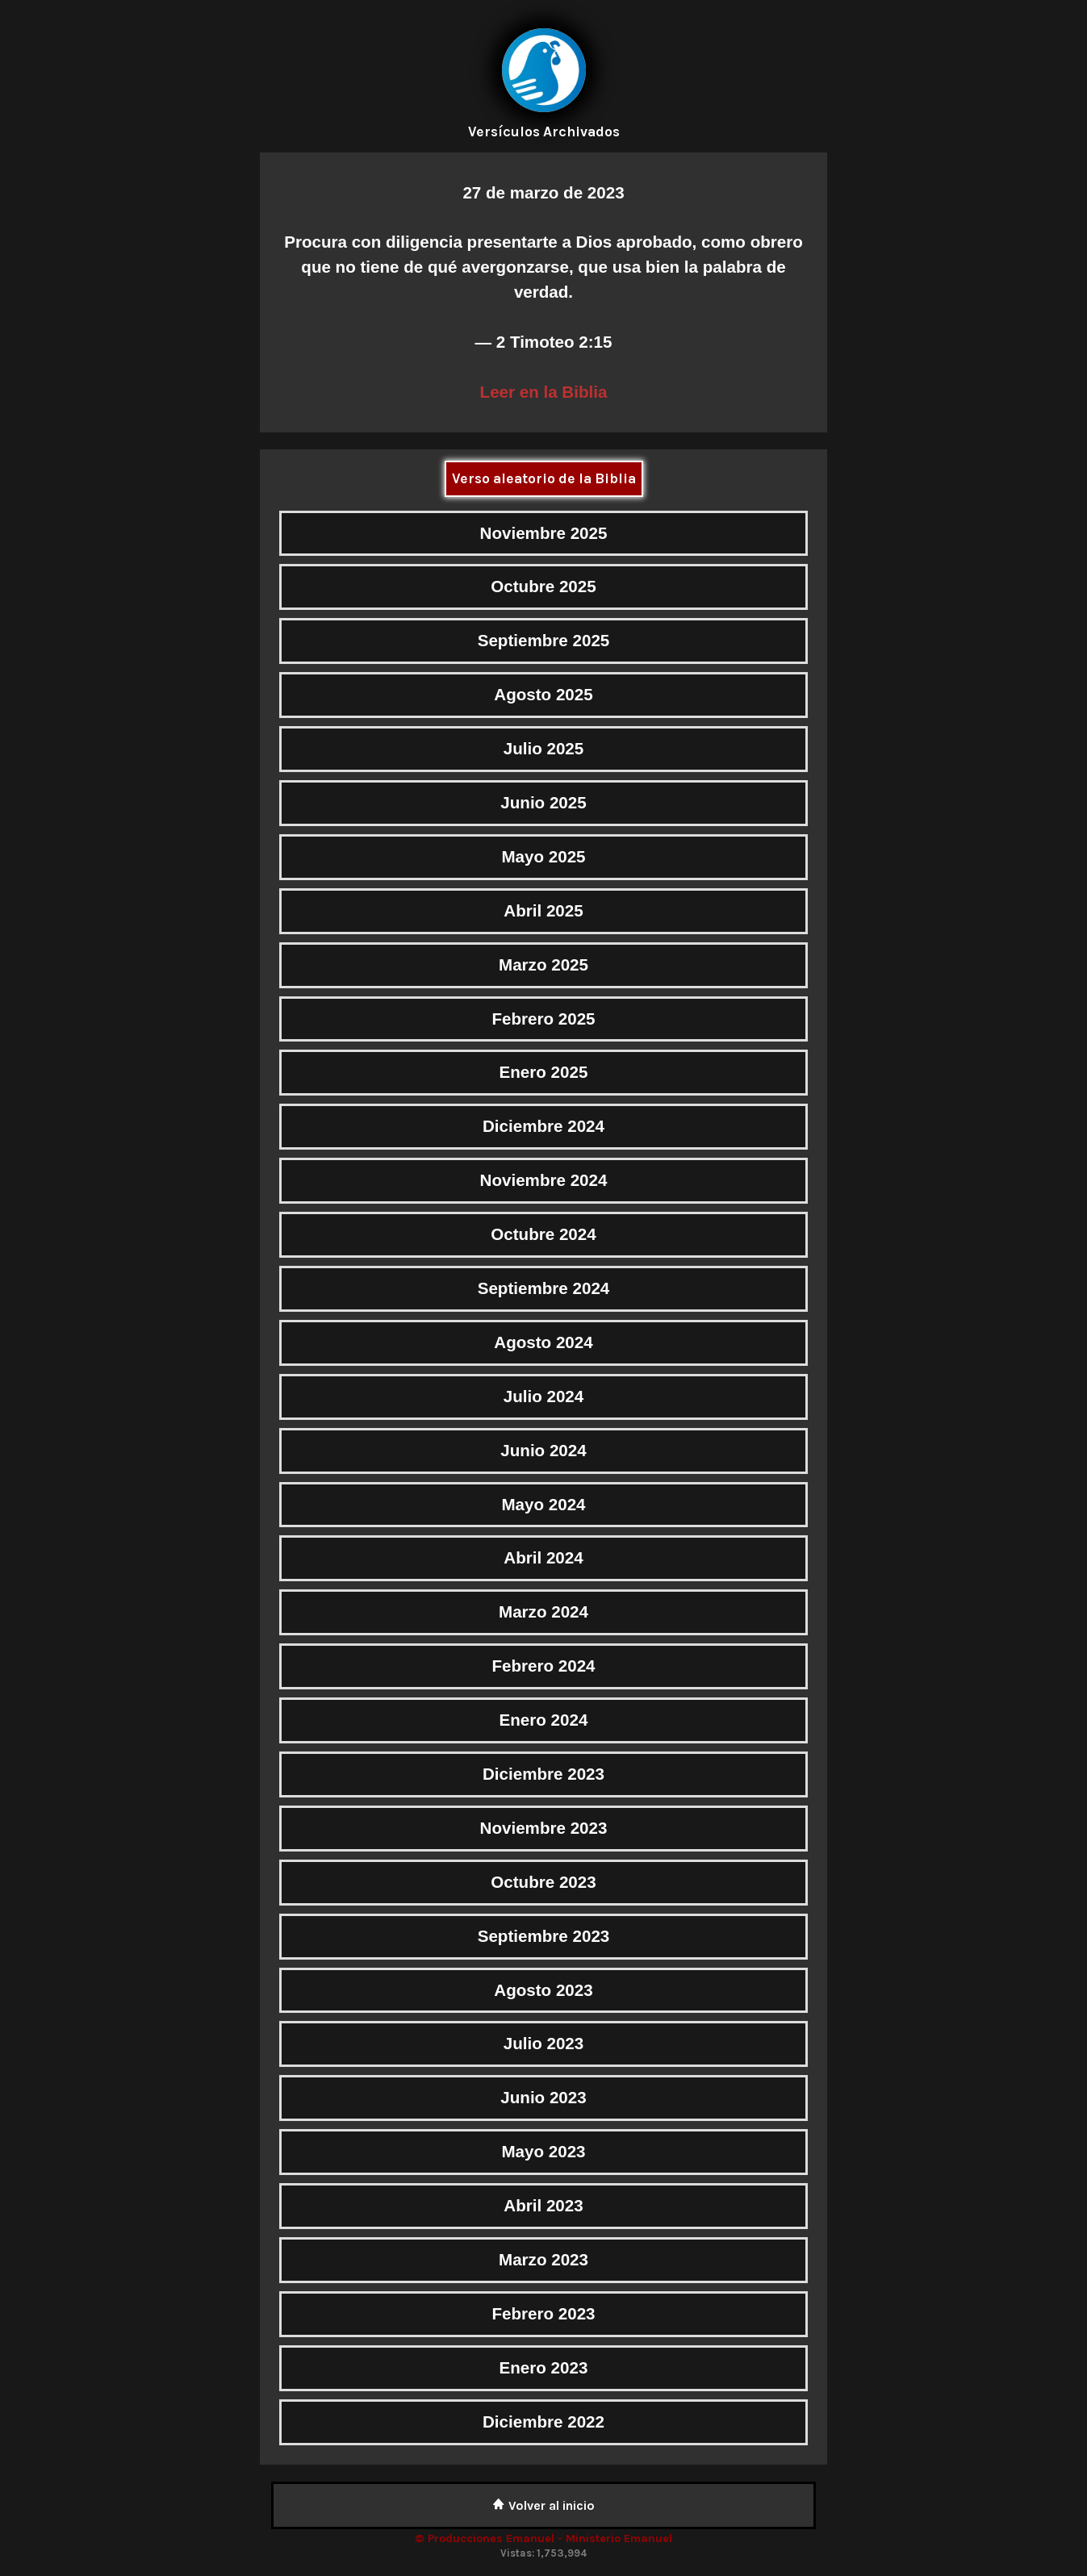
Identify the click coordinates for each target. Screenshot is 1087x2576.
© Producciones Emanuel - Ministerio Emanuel (543, 2538)
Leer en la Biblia (544, 391)
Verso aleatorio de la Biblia (544, 478)
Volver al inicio (543, 2505)
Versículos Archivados (544, 131)
